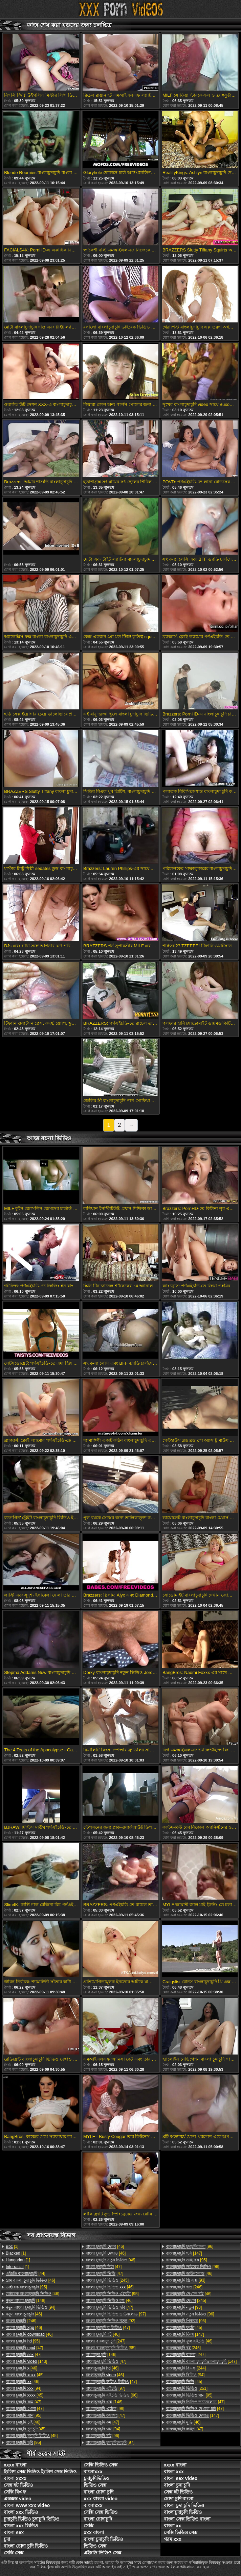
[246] (21, 2320)
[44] (25, 2273)
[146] (101, 2354)
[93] (185, 2280)
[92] (110, 2320)
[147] (184, 2253)
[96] (111, 2395)
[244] (186, 2368)
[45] (25, 2375)
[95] (26, 2287)
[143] (26, 2361)
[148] (25, 2300)
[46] (30, 2280)
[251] (186, 2388)
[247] (105, 2341)
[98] (105, 2408)
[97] (116, 2314)
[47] (24, 2348)
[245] (107, 2280)
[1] (12, 2246)
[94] (30, 2307)
